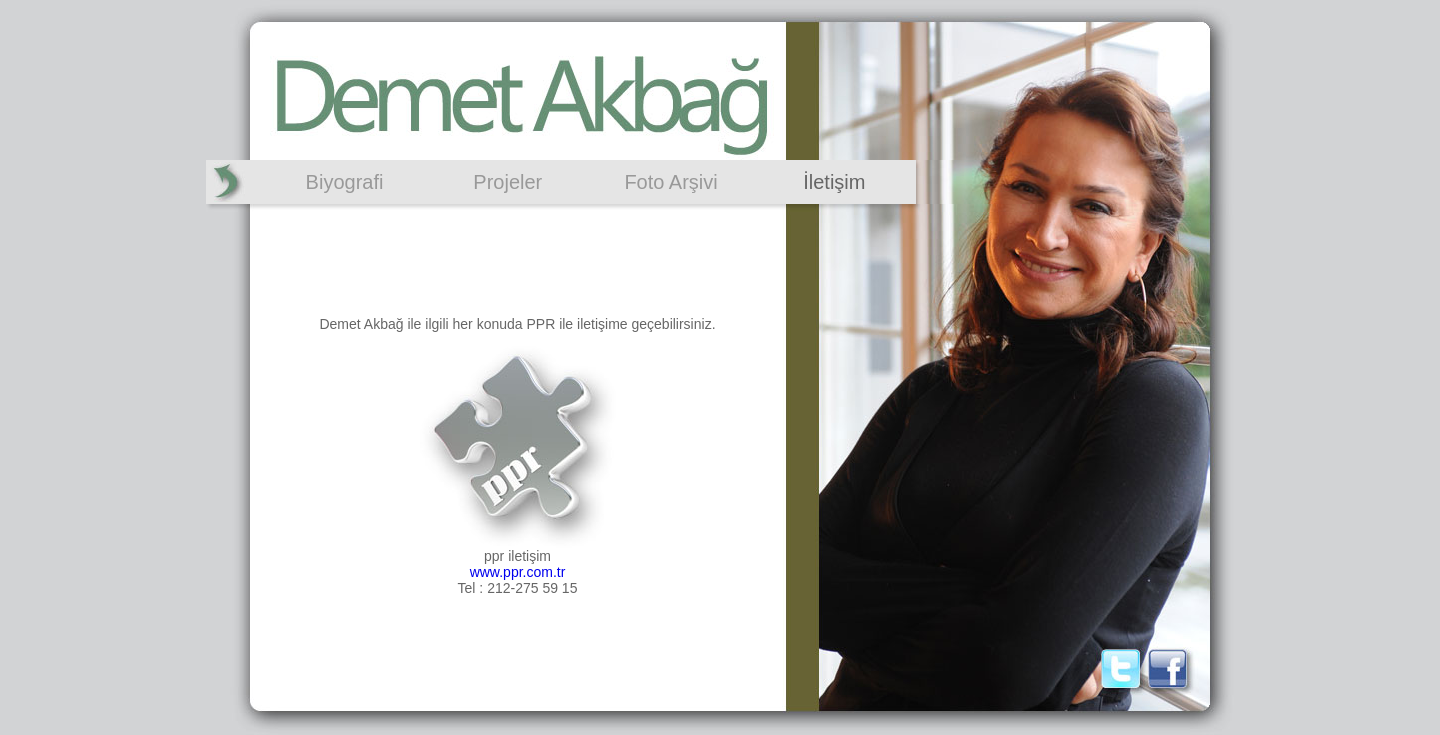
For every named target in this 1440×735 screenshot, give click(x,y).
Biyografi (345, 182)
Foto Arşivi (670, 182)
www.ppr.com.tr (518, 572)
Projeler (507, 182)
